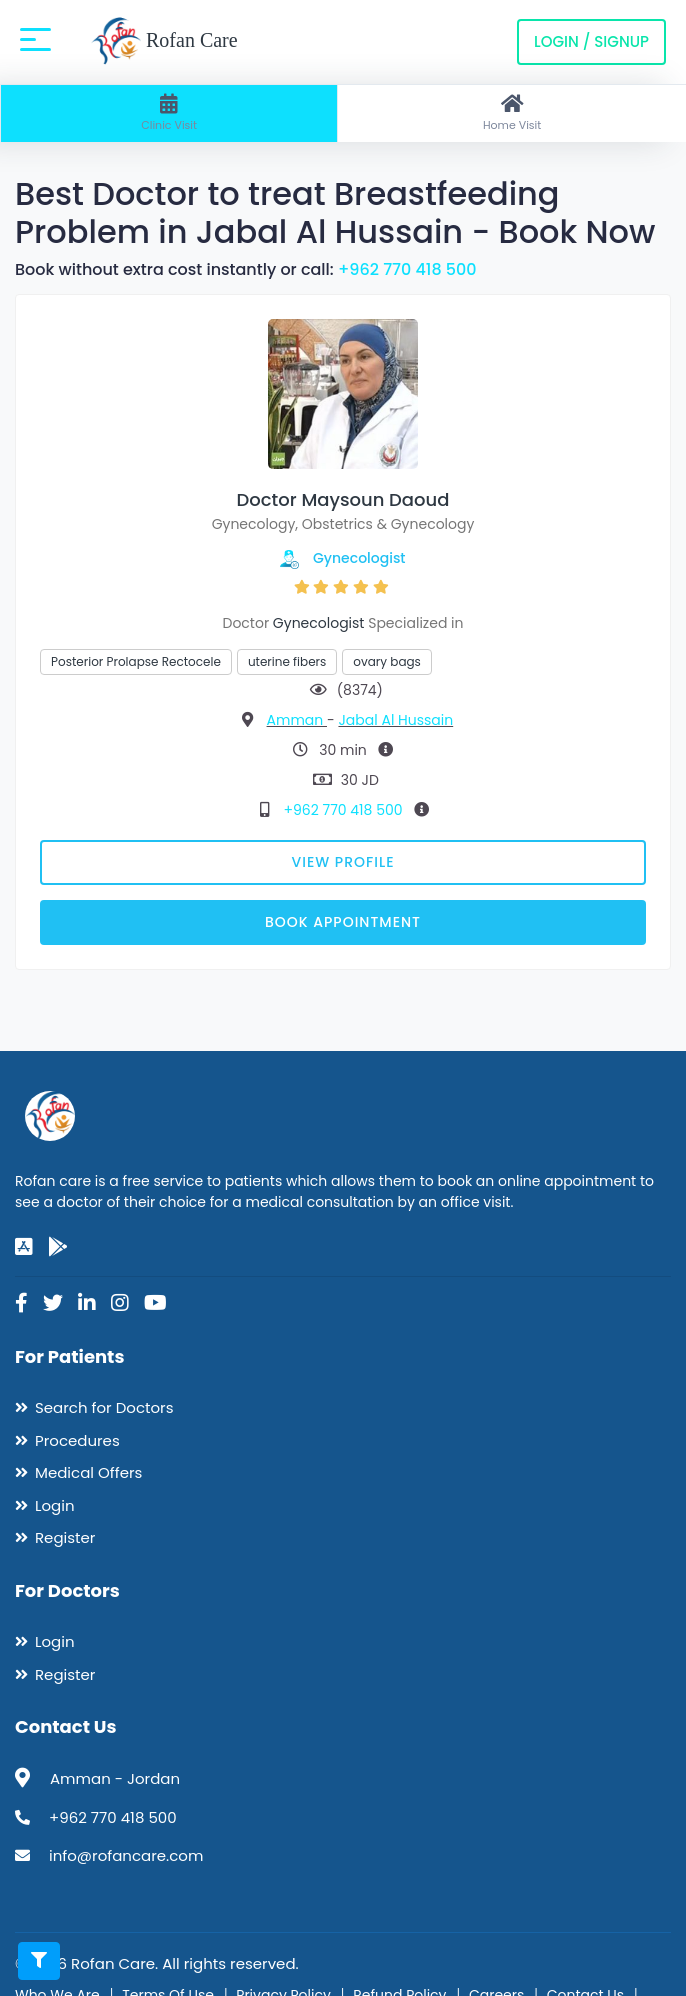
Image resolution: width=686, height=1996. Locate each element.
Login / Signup (591, 41)
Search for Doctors (104, 1407)
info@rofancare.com (126, 1855)
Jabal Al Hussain (395, 720)
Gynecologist (359, 558)
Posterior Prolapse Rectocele (136, 661)
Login (55, 1505)
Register (65, 1537)
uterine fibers (287, 661)
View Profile (343, 862)
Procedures (77, 1440)
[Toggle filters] (39, 1961)
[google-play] (58, 1247)
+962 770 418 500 (407, 269)
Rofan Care (164, 42)
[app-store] (24, 1247)
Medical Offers (88, 1472)
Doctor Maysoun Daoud (343, 499)
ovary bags (387, 661)
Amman (297, 720)
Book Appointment (343, 922)
